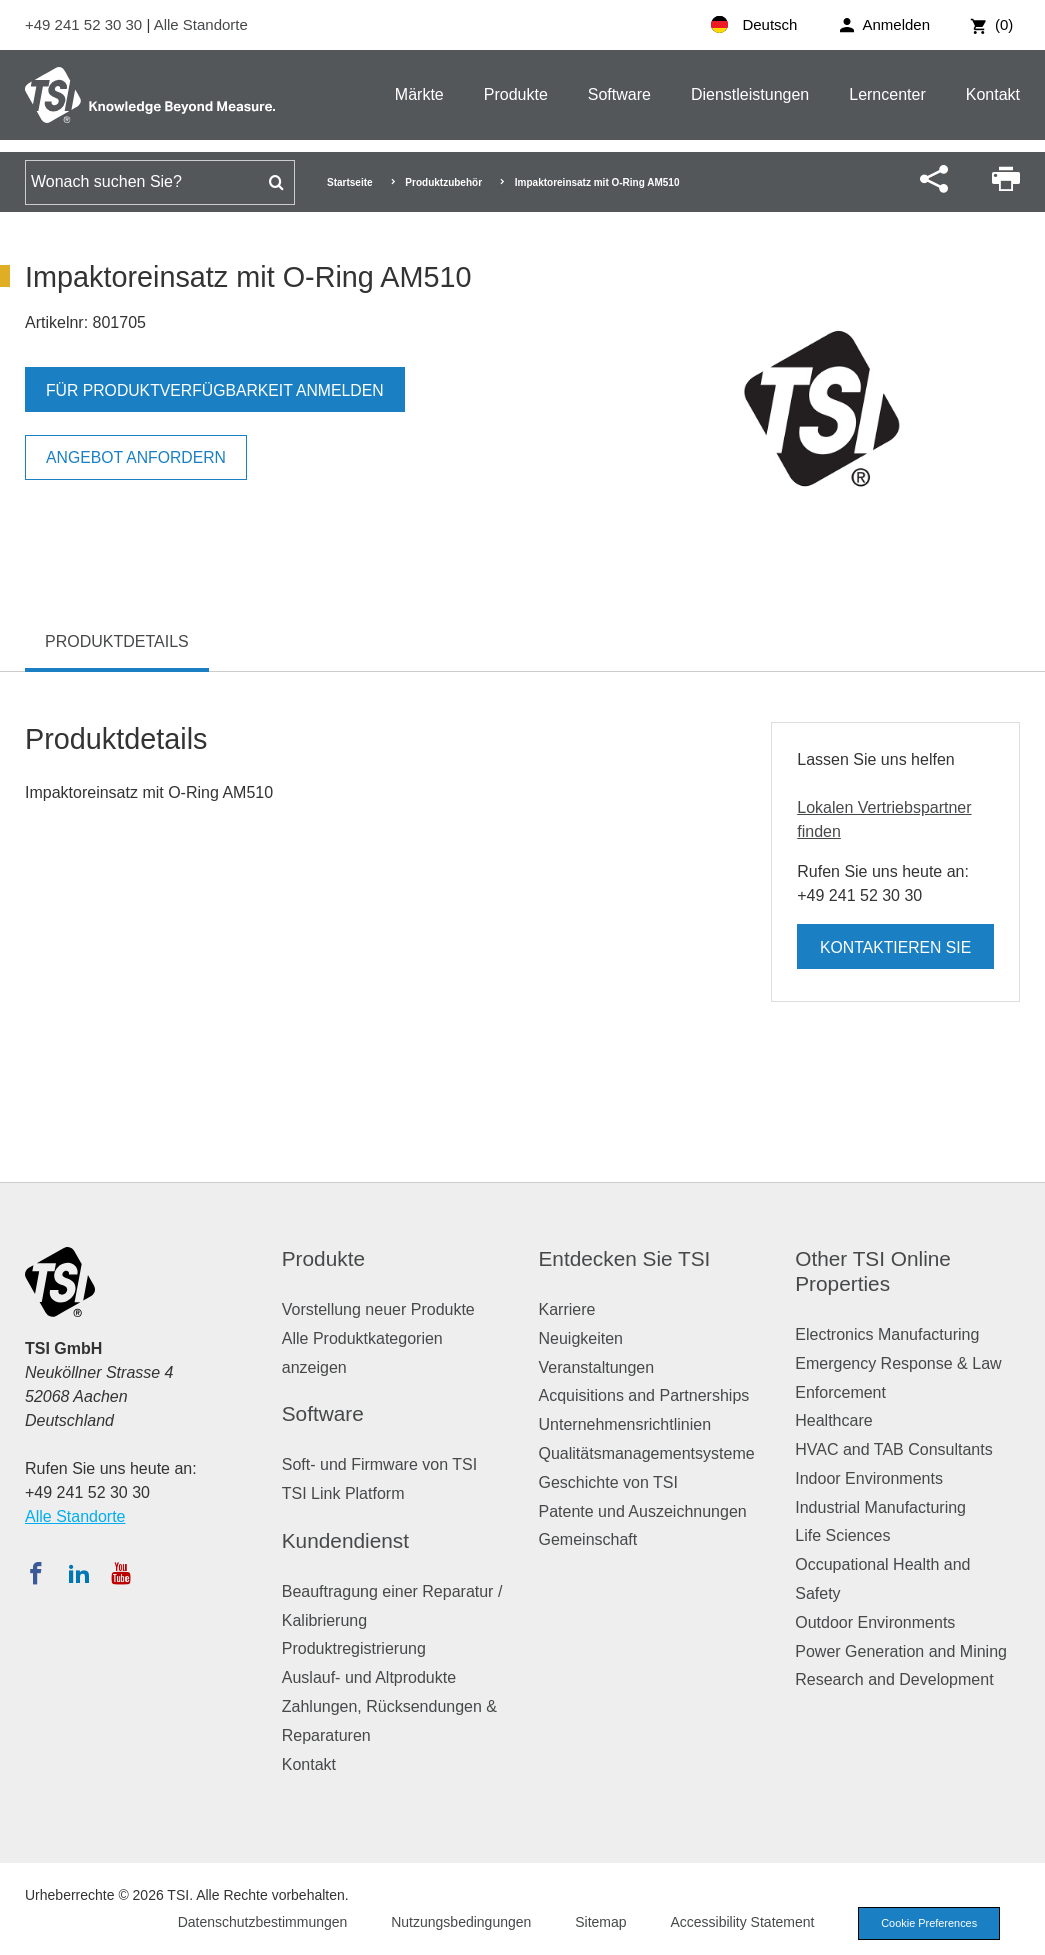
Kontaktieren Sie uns (896, 954)
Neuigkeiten (581, 1338)
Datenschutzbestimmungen (259, 1922)
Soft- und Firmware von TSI (379, 1464)
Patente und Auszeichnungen (643, 1511)
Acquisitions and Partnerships (644, 1395)
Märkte (419, 94)
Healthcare (833, 1420)
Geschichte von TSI (608, 1482)
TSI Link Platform (343, 1493)
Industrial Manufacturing (880, 1507)
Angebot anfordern (137, 457)
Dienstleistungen (750, 94)
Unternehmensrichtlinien (625, 1424)
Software (619, 94)
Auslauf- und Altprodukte (369, 1677)
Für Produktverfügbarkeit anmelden (217, 390)
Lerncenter (887, 94)
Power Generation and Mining (901, 1651)
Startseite (350, 182)
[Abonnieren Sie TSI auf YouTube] (120, 1573)
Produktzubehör (443, 182)
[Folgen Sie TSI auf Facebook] (36, 1573)
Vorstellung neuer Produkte (378, 1309)
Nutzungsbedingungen (458, 1922)
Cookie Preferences (927, 1923)
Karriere (567, 1309)
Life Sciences (842, 1535)
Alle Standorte (201, 24)
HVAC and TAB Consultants (893, 1449)
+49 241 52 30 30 (85, 24)
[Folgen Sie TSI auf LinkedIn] (79, 1573)
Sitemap (597, 1922)
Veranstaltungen (597, 1367)
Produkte (516, 94)
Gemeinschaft (588, 1539)
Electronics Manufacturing (887, 1334)
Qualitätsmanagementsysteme (647, 1453)
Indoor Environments (869, 1478)
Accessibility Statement (739, 1922)
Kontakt (993, 94)
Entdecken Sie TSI (625, 1258)
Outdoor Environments (875, 1622)
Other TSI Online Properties (873, 1271)
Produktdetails (117, 641)
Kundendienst (345, 1540)
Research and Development (894, 1679)
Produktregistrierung (354, 1648)
